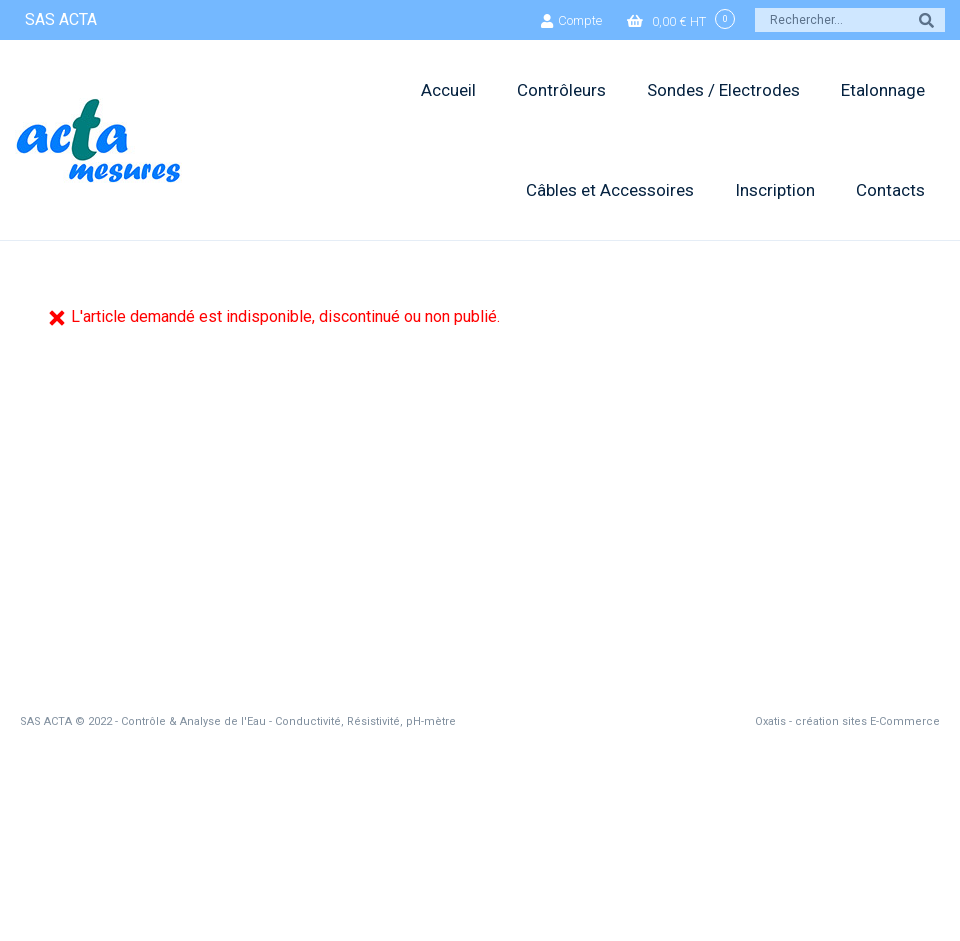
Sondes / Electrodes (723, 90)
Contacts (890, 190)
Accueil (448, 90)
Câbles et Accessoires (610, 190)
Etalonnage (883, 90)
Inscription (775, 190)
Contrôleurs (561, 90)
